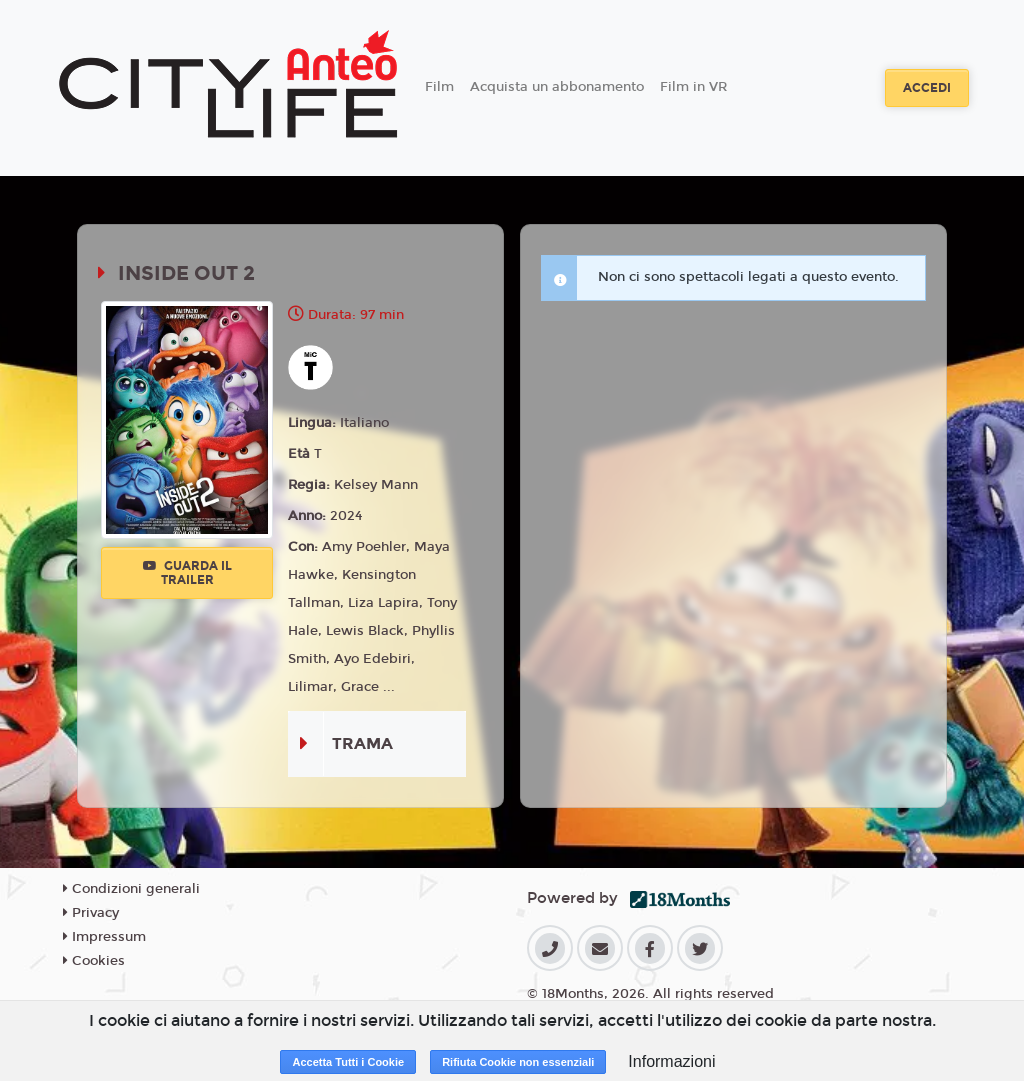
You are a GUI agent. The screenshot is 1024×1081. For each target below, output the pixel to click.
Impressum (104, 937)
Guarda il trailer (187, 573)
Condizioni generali (131, 889)
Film (439, 87)
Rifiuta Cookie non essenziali (518, 1062)
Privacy (91, 913)
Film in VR (693, 87)
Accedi (927, 88)
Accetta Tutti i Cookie (348, 1062)
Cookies (94, 961)
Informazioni (671, 1061)
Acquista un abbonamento (557, 87)
